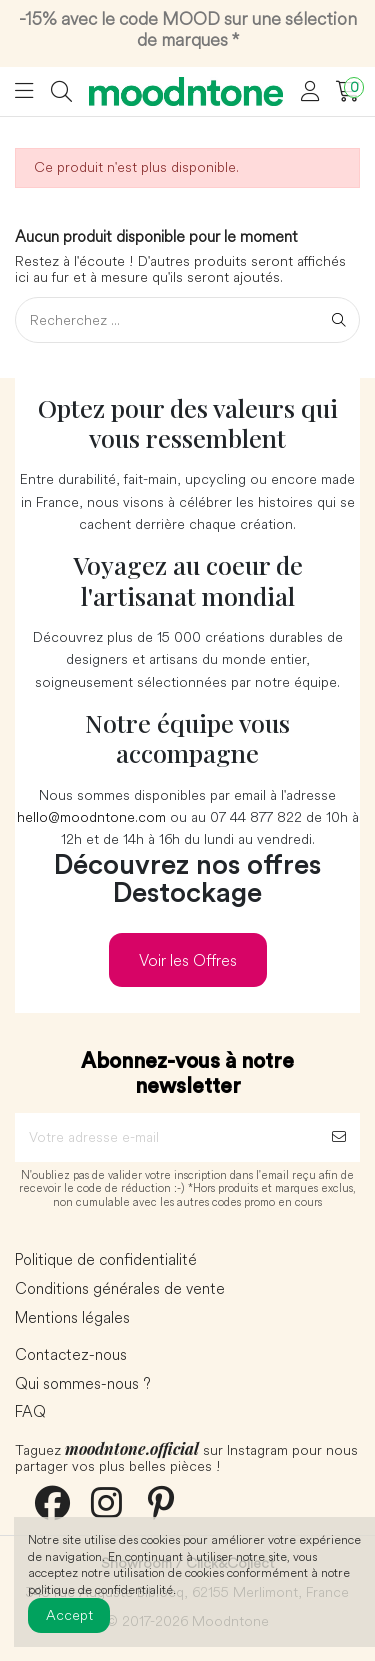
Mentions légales (72, 1318)
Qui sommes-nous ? (83, 1384)
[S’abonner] (339, 1137)
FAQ (30, 1412)
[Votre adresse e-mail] (166, 1137)
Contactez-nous (71, 1355)
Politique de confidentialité (106, 1260)
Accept (69, 1615)
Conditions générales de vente (120, 1289)
